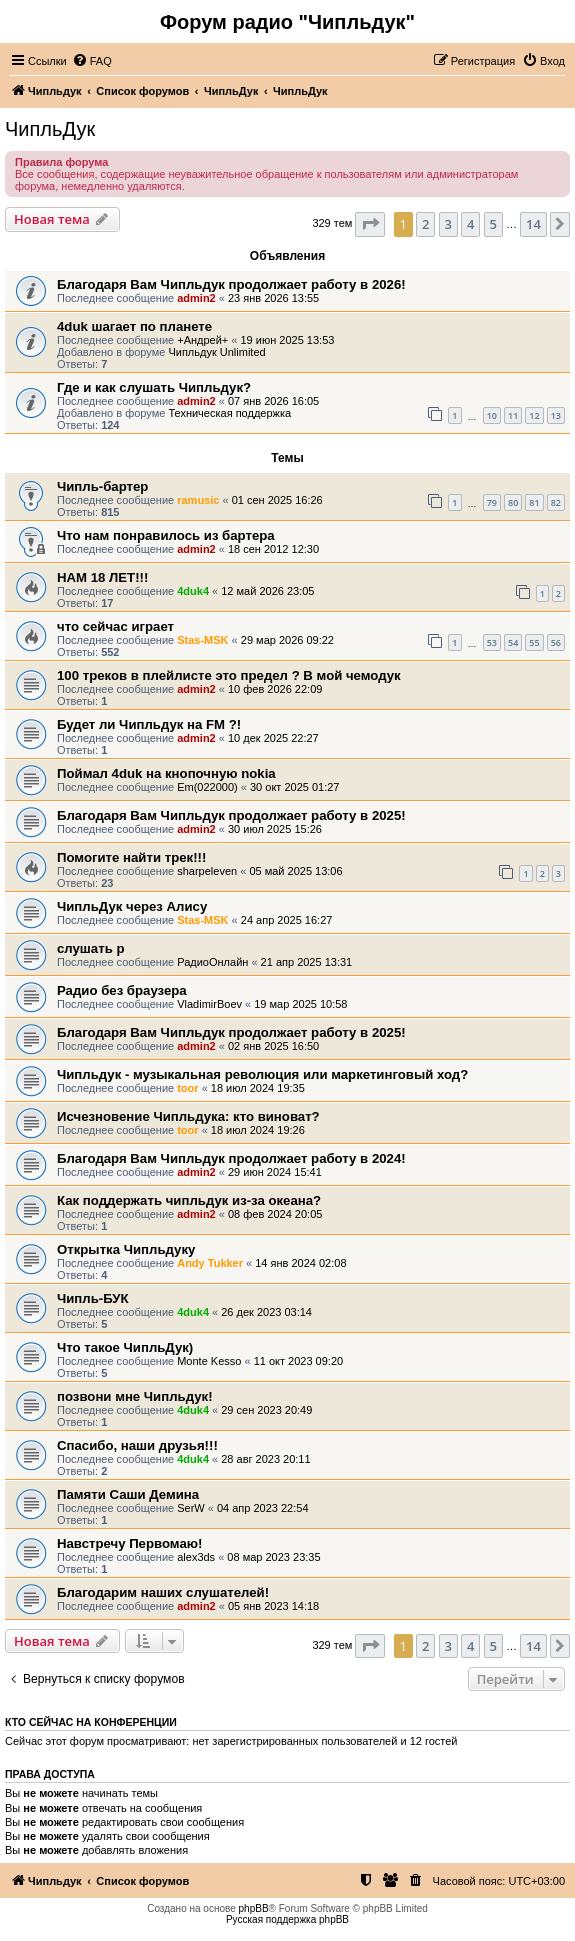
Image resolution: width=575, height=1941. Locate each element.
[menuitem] (92, 61)
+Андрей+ (202, 340)
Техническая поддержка (229, 413)
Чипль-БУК (93, 1298)
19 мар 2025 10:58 (300, 1004)
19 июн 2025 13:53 (288, 340)
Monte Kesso (209, 1361)
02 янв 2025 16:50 (273, 1046)
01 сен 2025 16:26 (277, 500)
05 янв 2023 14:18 (273, 1606)
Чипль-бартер (102, 486)
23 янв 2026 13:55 (273, 298)
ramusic (198, 500)
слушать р (90, 948)
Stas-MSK (202, 640)
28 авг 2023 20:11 (265, 1459)
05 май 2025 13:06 (295, 871)
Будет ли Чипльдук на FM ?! (149, 724)
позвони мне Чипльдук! (135, 1396)
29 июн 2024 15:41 (275, 1172)
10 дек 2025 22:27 (273, 738)
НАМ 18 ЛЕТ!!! (102, 577)
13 (556, 415)
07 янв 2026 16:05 (273, 401)
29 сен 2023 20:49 (266, 1410)
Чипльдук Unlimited (216, 352)
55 (534, 642)
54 (513, 642)
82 (556, 502)
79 (492, 502)
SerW (191, 1508)
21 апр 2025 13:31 (307, 962)
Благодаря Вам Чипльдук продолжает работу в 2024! (231, 1158)
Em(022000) (207, 787)
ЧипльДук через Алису (132, 906)
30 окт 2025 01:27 (295, 787)
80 (513, 502)
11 (513, 415)
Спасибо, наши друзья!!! (137, 1445)
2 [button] (425, 224)
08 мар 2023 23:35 (273, 1557)
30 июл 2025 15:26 (275, 829)
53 (492, 642)
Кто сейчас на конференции (91, 1722)
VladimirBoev (209, 1004)
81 (534, 502)
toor (187, 1088)
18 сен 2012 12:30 (273, 549)
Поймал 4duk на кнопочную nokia (166, 773)
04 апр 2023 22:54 (263, 1508)
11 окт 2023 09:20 (299, 1361)
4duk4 (193, 591)
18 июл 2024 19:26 (258, 1130)
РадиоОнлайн (212, 962)
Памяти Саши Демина (128, 1494)
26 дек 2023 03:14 (266, 1312)
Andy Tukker (210, 1263)
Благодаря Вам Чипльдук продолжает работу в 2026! (231, 284)
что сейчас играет (115, 626)
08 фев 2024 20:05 (275, 1214)
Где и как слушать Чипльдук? (154, 387)
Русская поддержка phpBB (287, 1919)
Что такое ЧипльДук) (125, 1347)
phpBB (254, 1908)
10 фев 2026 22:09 (275, 689)
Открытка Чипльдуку (126, 1249)
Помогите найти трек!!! (131, 857)
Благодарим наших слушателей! (163, 1592)
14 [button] (533, 224)
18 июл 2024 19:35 (258, 1088)
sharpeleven (207, 871)
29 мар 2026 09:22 (287, 640)
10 (492, 415)
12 (534, 415)
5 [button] (493, 224)
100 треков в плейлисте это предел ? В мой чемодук (229, 675)
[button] (370, 224)
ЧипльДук (50, 129)
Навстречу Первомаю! (129, 1543)
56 (556, 642)
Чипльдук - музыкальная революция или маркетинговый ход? (262, 1074)
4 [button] (470, 224)
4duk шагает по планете (134, 326)
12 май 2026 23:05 (267, 591)
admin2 (196, 298)
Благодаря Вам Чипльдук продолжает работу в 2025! (231, 815)
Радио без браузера (122, 990)
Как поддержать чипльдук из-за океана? (189, 1200)
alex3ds (196, 1557)
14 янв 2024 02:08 (300, 1263)
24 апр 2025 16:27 (287, 920)
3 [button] (448, 224)
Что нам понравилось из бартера (166, 535)
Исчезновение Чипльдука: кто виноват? (188, 1116)
